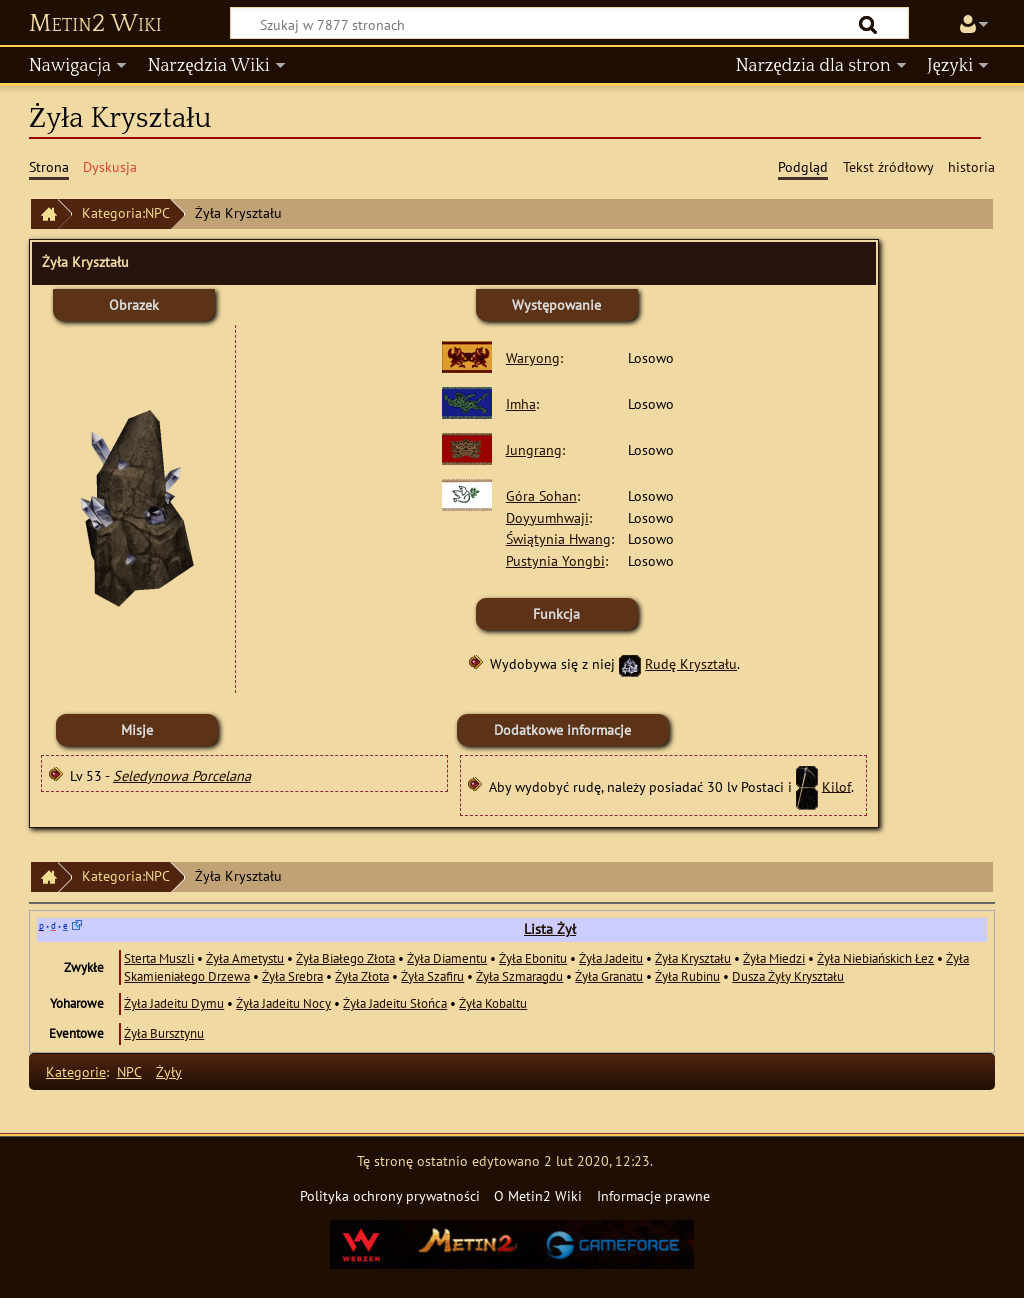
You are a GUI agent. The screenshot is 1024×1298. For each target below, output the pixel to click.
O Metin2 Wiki (538, 1195)
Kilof (836, 785)
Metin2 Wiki (95, 24)
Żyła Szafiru (432, 976)
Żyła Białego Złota (345, 958)
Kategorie (76, 1071)
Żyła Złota (362, 976)
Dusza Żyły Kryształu (788, 976)
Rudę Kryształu (691, 663)
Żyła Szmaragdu (519, 976)
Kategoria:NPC (126, 212)
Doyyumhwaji (547, 517)
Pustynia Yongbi (555, 560)
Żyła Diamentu (447, 958)
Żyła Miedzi (774, 958)
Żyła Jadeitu (611, 958)
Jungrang (534, 449)
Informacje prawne (653, 1195)
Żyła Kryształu (693, 958)
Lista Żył (550, 929)
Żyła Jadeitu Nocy (283, 1003)
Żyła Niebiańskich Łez (875, 958)
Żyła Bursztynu (164, 1033)
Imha (521, 403)
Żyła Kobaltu (493, 1003)
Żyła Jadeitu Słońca (395, 1003)
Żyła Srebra (292, 976)
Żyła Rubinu (687, 976)
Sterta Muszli (159, 958)
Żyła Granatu (609, 976)
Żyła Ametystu (245, 958)
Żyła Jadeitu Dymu (174, 1003)
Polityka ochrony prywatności (390, 1195)
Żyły (169, 1071)
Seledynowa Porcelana (182, 775)
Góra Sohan (541, 495)
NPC (129, 1071)
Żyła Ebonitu (533, 958)
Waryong (533, 357)
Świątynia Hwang (558, 538)
